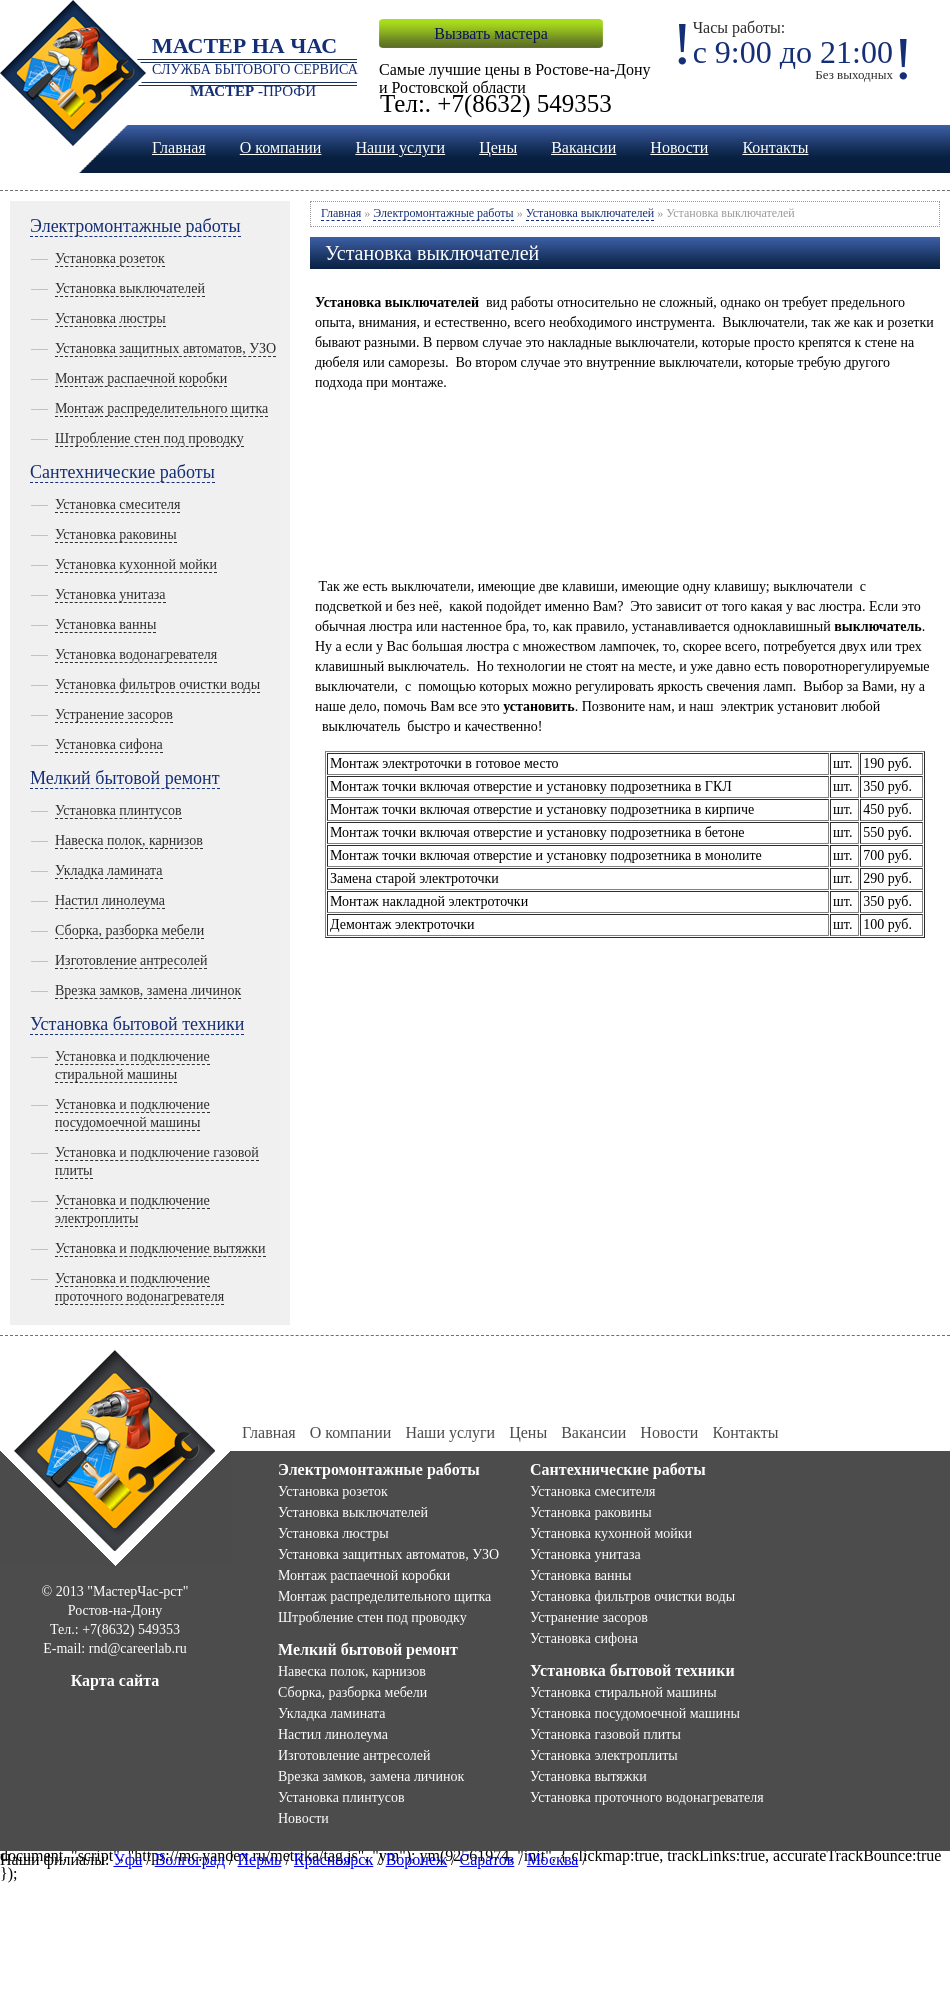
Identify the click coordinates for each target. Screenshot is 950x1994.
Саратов (487, 1859)
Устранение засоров (114, 714)
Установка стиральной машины (623, 1692)
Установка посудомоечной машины (635, 1713)
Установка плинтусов (118, 810)
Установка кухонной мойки (136, 564)
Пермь (260, 1859)
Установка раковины (116, 534)
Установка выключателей (130, 288)
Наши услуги (400, 147)
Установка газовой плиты (605, 1734)
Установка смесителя (117, 504)
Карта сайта (115, 1680)
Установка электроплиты (604, 1755)
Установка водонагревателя (136, 654)
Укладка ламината (109, 870)
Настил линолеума (110, 900)
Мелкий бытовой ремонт (125, 778)
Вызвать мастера (490, 33)
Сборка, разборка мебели (129, 930)
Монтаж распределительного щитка (161, 408)
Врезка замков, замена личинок (148, 990)
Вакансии (583, 147)
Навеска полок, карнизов (129, 840)
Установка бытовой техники (137, 1024)
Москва (553, 1859)
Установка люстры (110, 318)
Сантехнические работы (122, 472)
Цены (498, 147)
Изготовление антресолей (131, 960)
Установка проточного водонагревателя (647, 1797)
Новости (679, 147)
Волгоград (190, 1859)
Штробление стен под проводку (149, 438)
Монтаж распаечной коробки (141, 378)
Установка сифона (109, 744)
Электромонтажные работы (135, 226)
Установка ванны (105, 624)
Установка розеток (110, 258)
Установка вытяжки (588, 1776)
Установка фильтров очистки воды (157, 684)
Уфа (127, 1859)
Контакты (775, 147)
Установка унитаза (110, 594)
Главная (179, 147)
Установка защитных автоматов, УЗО (165, 348)
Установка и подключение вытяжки (160, 1248)
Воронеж (416, 1859)
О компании (281, 147)
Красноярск (333, 1859)
